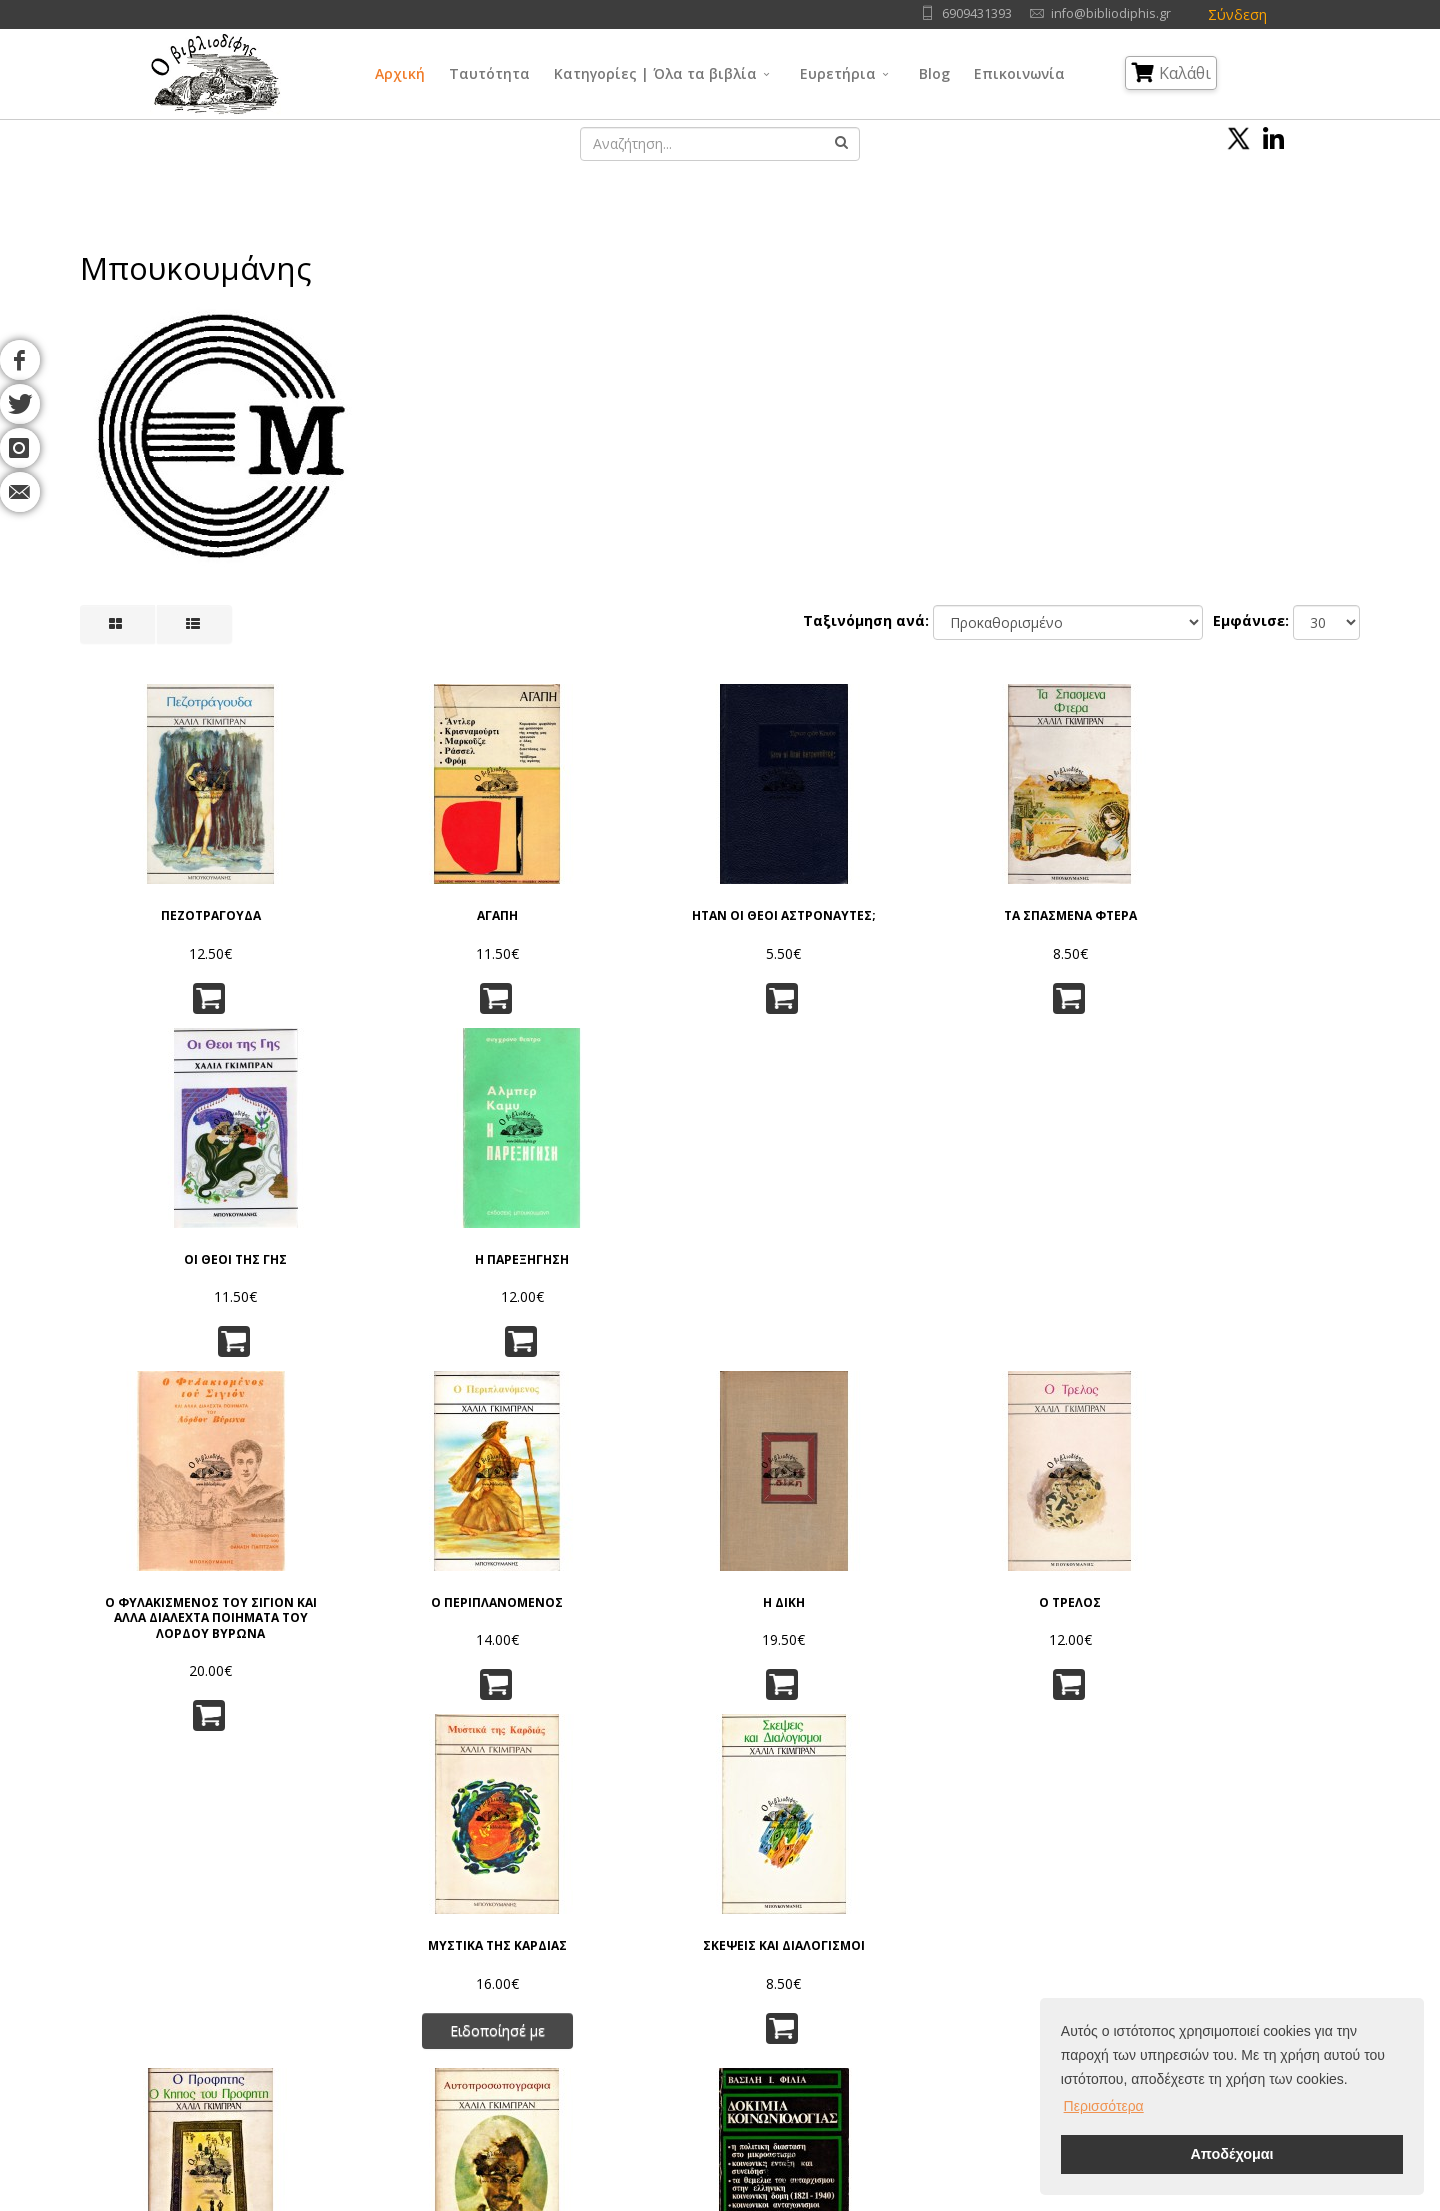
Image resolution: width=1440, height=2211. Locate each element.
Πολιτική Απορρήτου (427, 1908)
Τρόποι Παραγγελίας (427, 1958)
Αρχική (400, 73)
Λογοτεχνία (855, 1983)
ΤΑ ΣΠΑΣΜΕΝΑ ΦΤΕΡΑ (828, 899)
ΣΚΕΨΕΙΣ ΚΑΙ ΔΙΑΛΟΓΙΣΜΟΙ (1265, 1241)
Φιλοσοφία (689, 1933)
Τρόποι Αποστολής (422, 1983)
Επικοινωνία (1019, 73)
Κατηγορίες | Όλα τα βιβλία (655, 73)
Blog (934, 73)
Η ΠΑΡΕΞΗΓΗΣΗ (1265, 899)
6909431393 (977, 13)
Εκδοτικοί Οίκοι (216, 1958)
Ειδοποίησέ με (1046, 1324)
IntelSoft (948, 2199)
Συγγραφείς (204, 1933)
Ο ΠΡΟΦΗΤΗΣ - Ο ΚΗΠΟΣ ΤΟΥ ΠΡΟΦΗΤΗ (175, 1621)
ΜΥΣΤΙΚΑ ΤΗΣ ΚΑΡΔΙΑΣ (1046, 1241)
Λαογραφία (689, 2008)
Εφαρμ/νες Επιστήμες (887, 1933)
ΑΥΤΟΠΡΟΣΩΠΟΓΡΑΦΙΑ (393, 1614)
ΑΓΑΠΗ (393, 899)
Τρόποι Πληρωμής (419, 2008)
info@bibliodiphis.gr (1111, 13)
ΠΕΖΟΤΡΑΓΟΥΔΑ (175, 899)
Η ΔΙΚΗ (611, 1241)
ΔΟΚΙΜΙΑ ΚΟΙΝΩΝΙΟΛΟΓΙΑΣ (611, 1614)
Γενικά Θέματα (700, 1908)
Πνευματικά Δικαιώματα (436, 1933)
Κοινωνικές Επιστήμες (724, 1983)
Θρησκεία (684, 1958)
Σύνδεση (1237, 14)
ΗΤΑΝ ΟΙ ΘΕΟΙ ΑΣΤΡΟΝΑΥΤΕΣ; (611, 906)
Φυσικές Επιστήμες (879, 1908)
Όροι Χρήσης (407, 1883)
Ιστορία (842, 2008)
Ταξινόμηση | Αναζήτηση (442, 2033)
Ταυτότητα (489, 73)
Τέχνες (840, 1958)
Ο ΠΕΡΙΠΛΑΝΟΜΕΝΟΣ (393, 1241)
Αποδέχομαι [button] (1231, 2154)
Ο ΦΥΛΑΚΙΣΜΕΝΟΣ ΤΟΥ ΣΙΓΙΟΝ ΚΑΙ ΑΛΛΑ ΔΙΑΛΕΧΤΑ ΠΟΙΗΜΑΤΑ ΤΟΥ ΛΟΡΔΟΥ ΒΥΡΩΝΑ (175, 1264)
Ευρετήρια (838, 73)
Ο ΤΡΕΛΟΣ (829, 1241)
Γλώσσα (844, 1883)
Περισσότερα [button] (1104, 2106)
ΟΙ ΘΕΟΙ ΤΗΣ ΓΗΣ (1046, 899)
